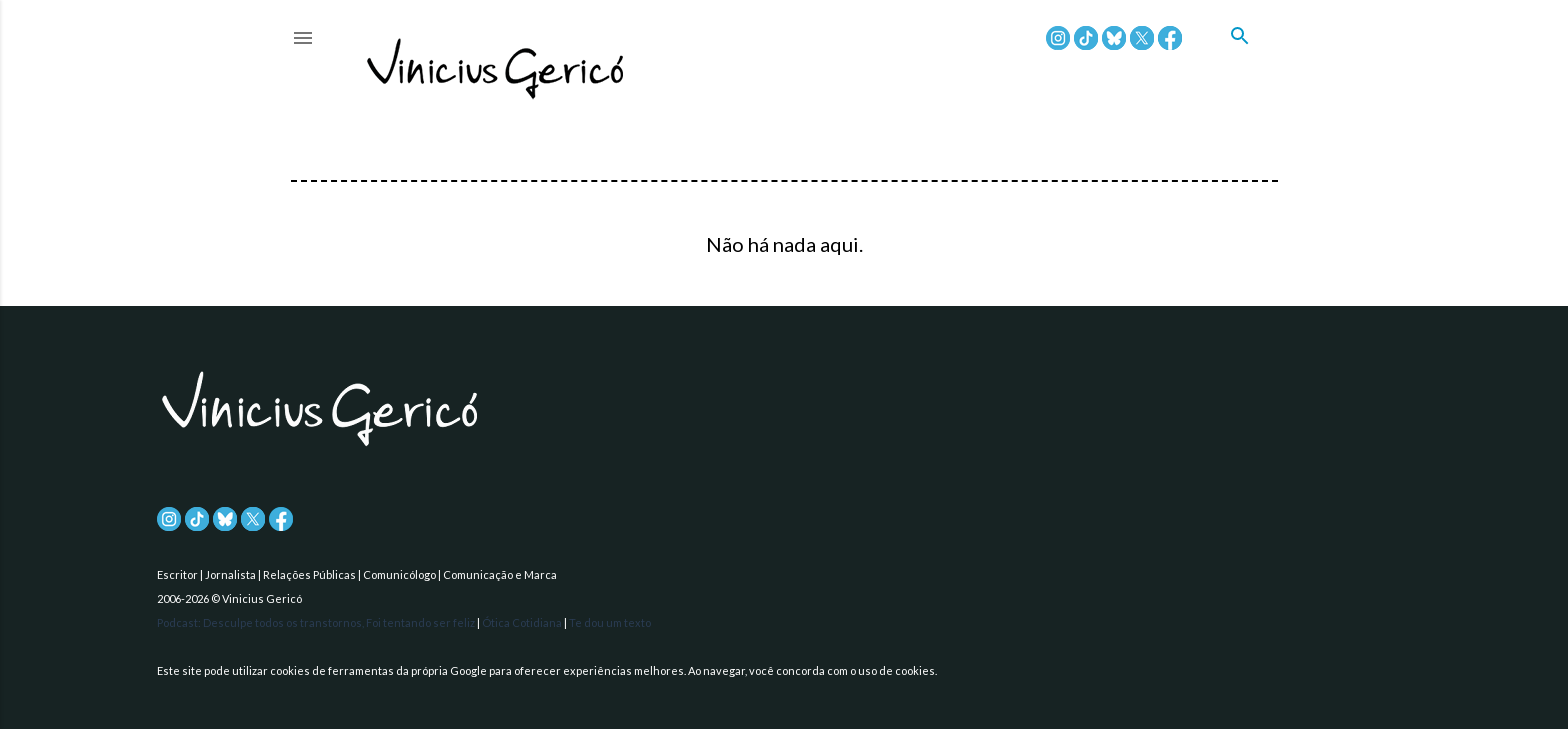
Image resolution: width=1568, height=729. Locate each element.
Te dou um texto (610, 622)
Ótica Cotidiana (523, 622)
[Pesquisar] (1254, 59)
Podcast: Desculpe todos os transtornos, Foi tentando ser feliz (317, 622)
